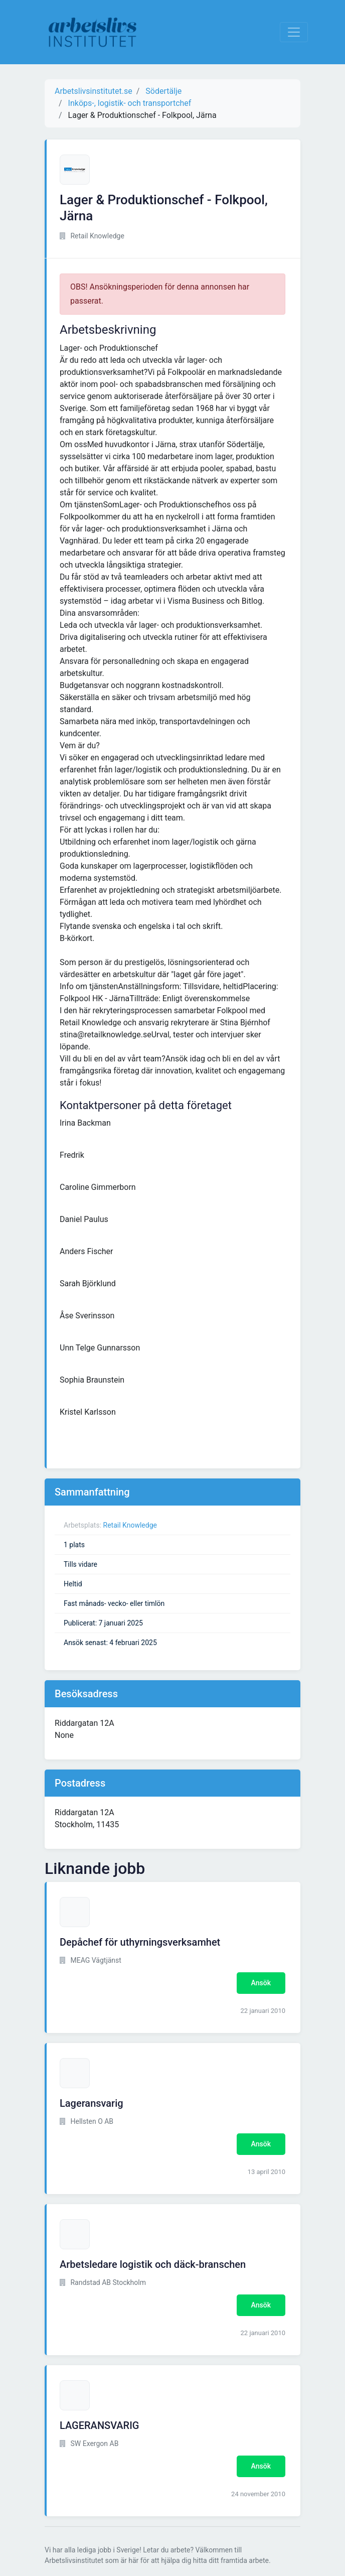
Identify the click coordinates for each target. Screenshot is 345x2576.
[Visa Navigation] (294, 32)
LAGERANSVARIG (99, 2425)
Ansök (261, 1983)
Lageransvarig (91, 2103)
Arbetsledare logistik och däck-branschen (153, 2264)
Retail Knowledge (130, 1525)
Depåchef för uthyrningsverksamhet (140, 1942)
